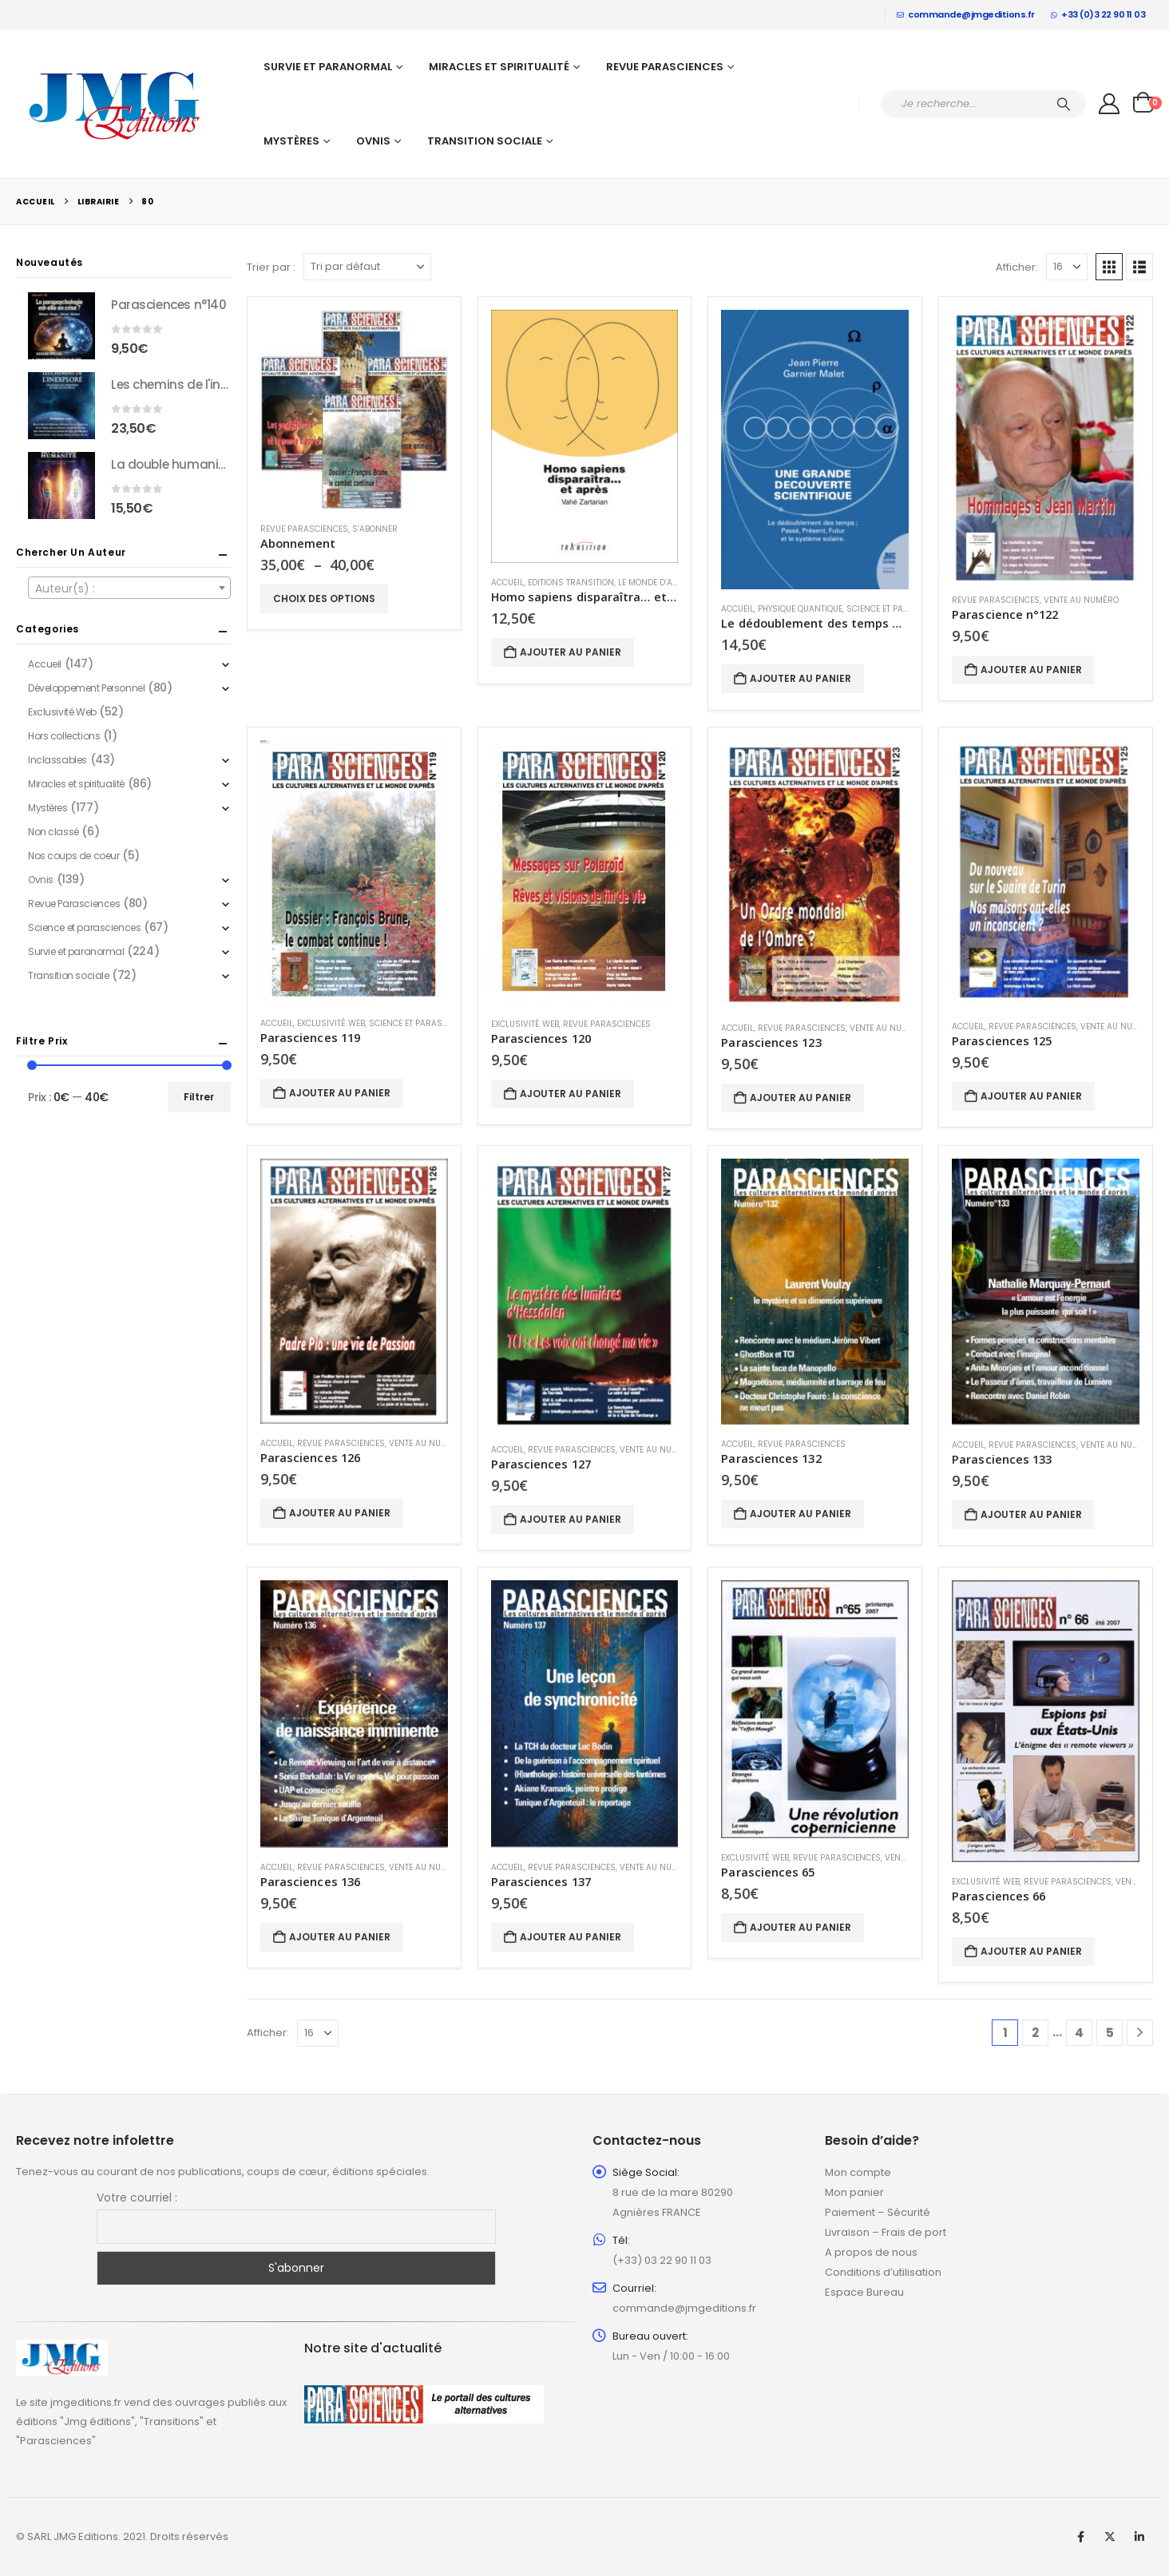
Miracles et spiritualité (499, 66)
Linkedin (1139, 2537)
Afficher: (1017, 267)
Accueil (507, 583)
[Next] (1140, 2032)
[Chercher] (1063, 103)
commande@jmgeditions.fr (966, 14)
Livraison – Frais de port (885, 2232)
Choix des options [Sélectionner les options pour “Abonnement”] (324, 598)
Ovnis (373, 141)
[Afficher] (1067, 266)
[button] (1109, 266)
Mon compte (858, 2172)
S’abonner (375, 529)
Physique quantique (800, 609)
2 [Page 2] (1035, 2032)
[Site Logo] (116, 104)
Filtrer (199, 1097)
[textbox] (129, 588)
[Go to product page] (354, 409)
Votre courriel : (137, 2197)
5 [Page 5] (1110, 2032)
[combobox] (129, 588)
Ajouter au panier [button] (570, 652)
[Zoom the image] (62, 2348)
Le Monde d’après (655, 583)
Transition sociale (484, 141)
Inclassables (57, 760)
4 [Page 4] (1079, 2032)
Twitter (1110, 2537)
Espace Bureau (864, 2292)
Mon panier (854, 2192)
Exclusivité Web (331, 1023)
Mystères (291, 141)
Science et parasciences (899, 609)
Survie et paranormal (328, 66)
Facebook (1080, 2537)
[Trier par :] (367, 266)
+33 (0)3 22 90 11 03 (1098, 14)
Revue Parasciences (664, 66)
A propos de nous (871, 2252)
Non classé (53, 831)
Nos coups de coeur (73, 855)
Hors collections (64, 736)
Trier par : (271, 267)
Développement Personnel (86, 688)
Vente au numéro (1081, 600)
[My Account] (1109, 103)
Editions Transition (571, 583)
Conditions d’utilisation (883, 2272)
